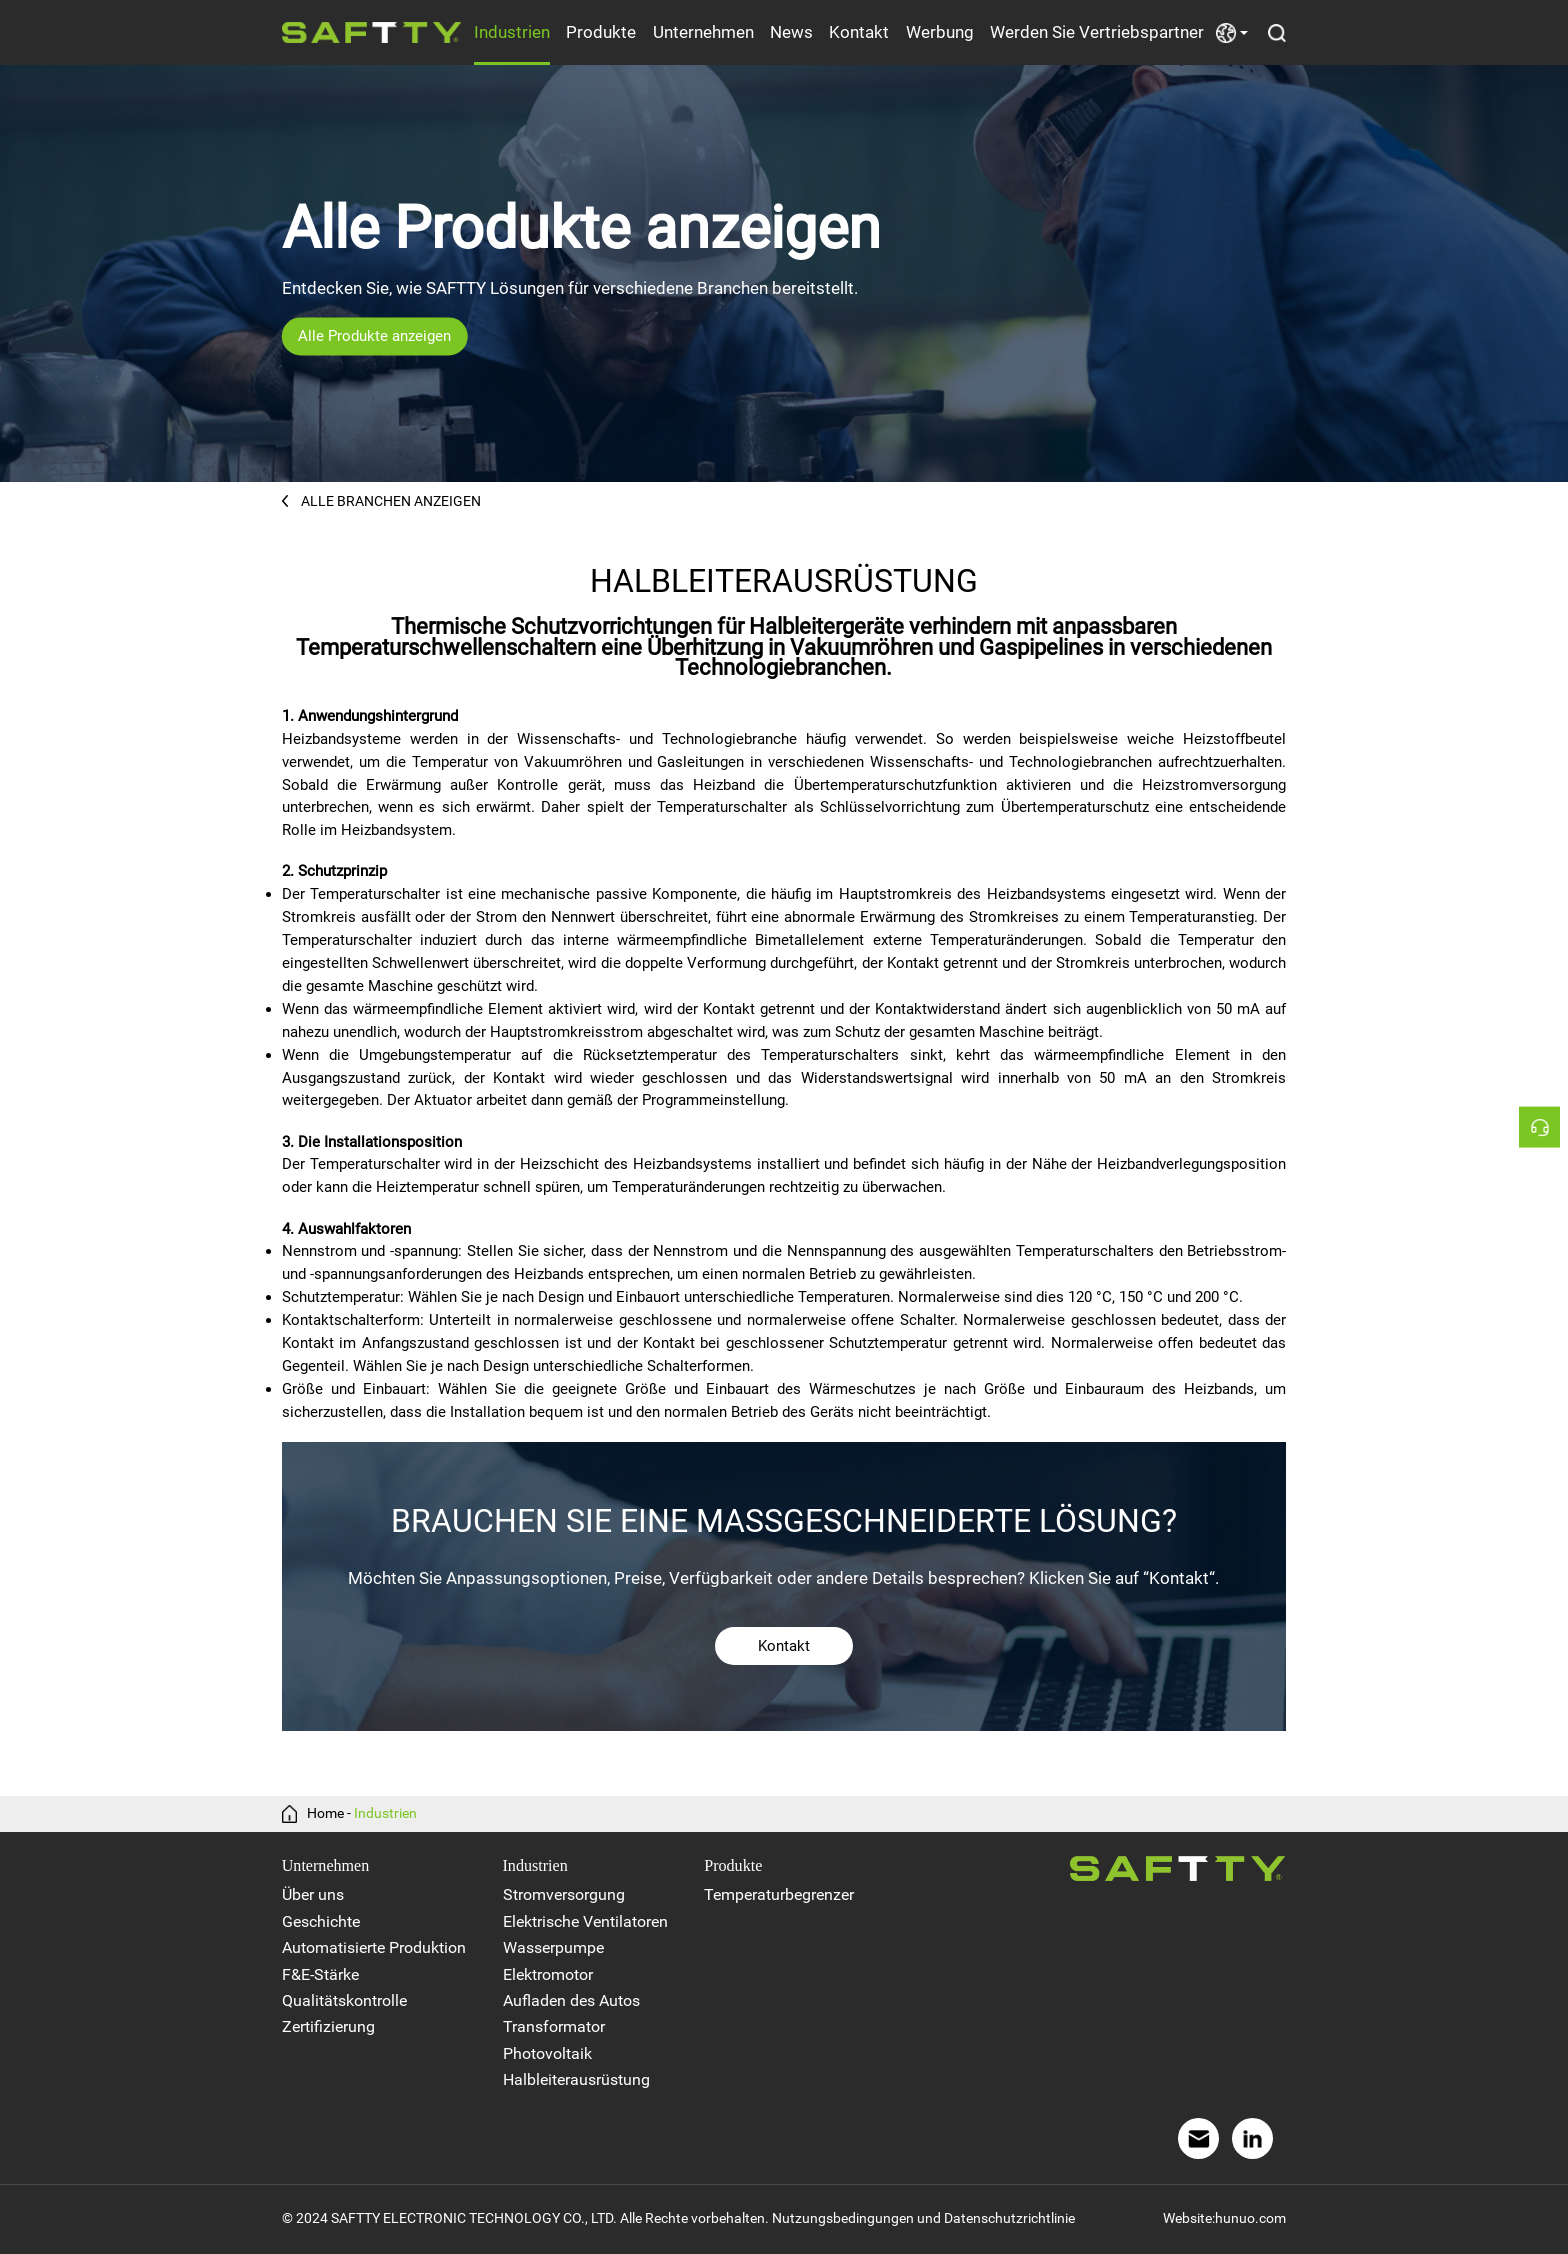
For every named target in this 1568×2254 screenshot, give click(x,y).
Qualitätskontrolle (344, 2000)
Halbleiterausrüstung (576, 2079)
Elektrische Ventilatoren (585, 1921)
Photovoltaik (547, 2053)
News (791, 32)
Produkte (601, 32)
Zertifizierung (328, 2026)
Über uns (313, 1894)
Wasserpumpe (553, 1947)
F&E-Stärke (320, 1974)
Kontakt (859, 32)
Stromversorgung (564, 1894)
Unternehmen (703, 32)
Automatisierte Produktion (374, 1947)
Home (325, 1814)
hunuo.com (1250, 2218)
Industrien (512, 32)
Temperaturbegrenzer (779, 1894)
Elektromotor (548, 1974)
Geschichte (321, 1921)
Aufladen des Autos (571, 2000)
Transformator (554, 2026)
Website (1187, 2218)
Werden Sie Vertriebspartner (1097, 32)
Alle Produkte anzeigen (374, 336)
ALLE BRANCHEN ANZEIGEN (381, 501)
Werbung (940, 32)
